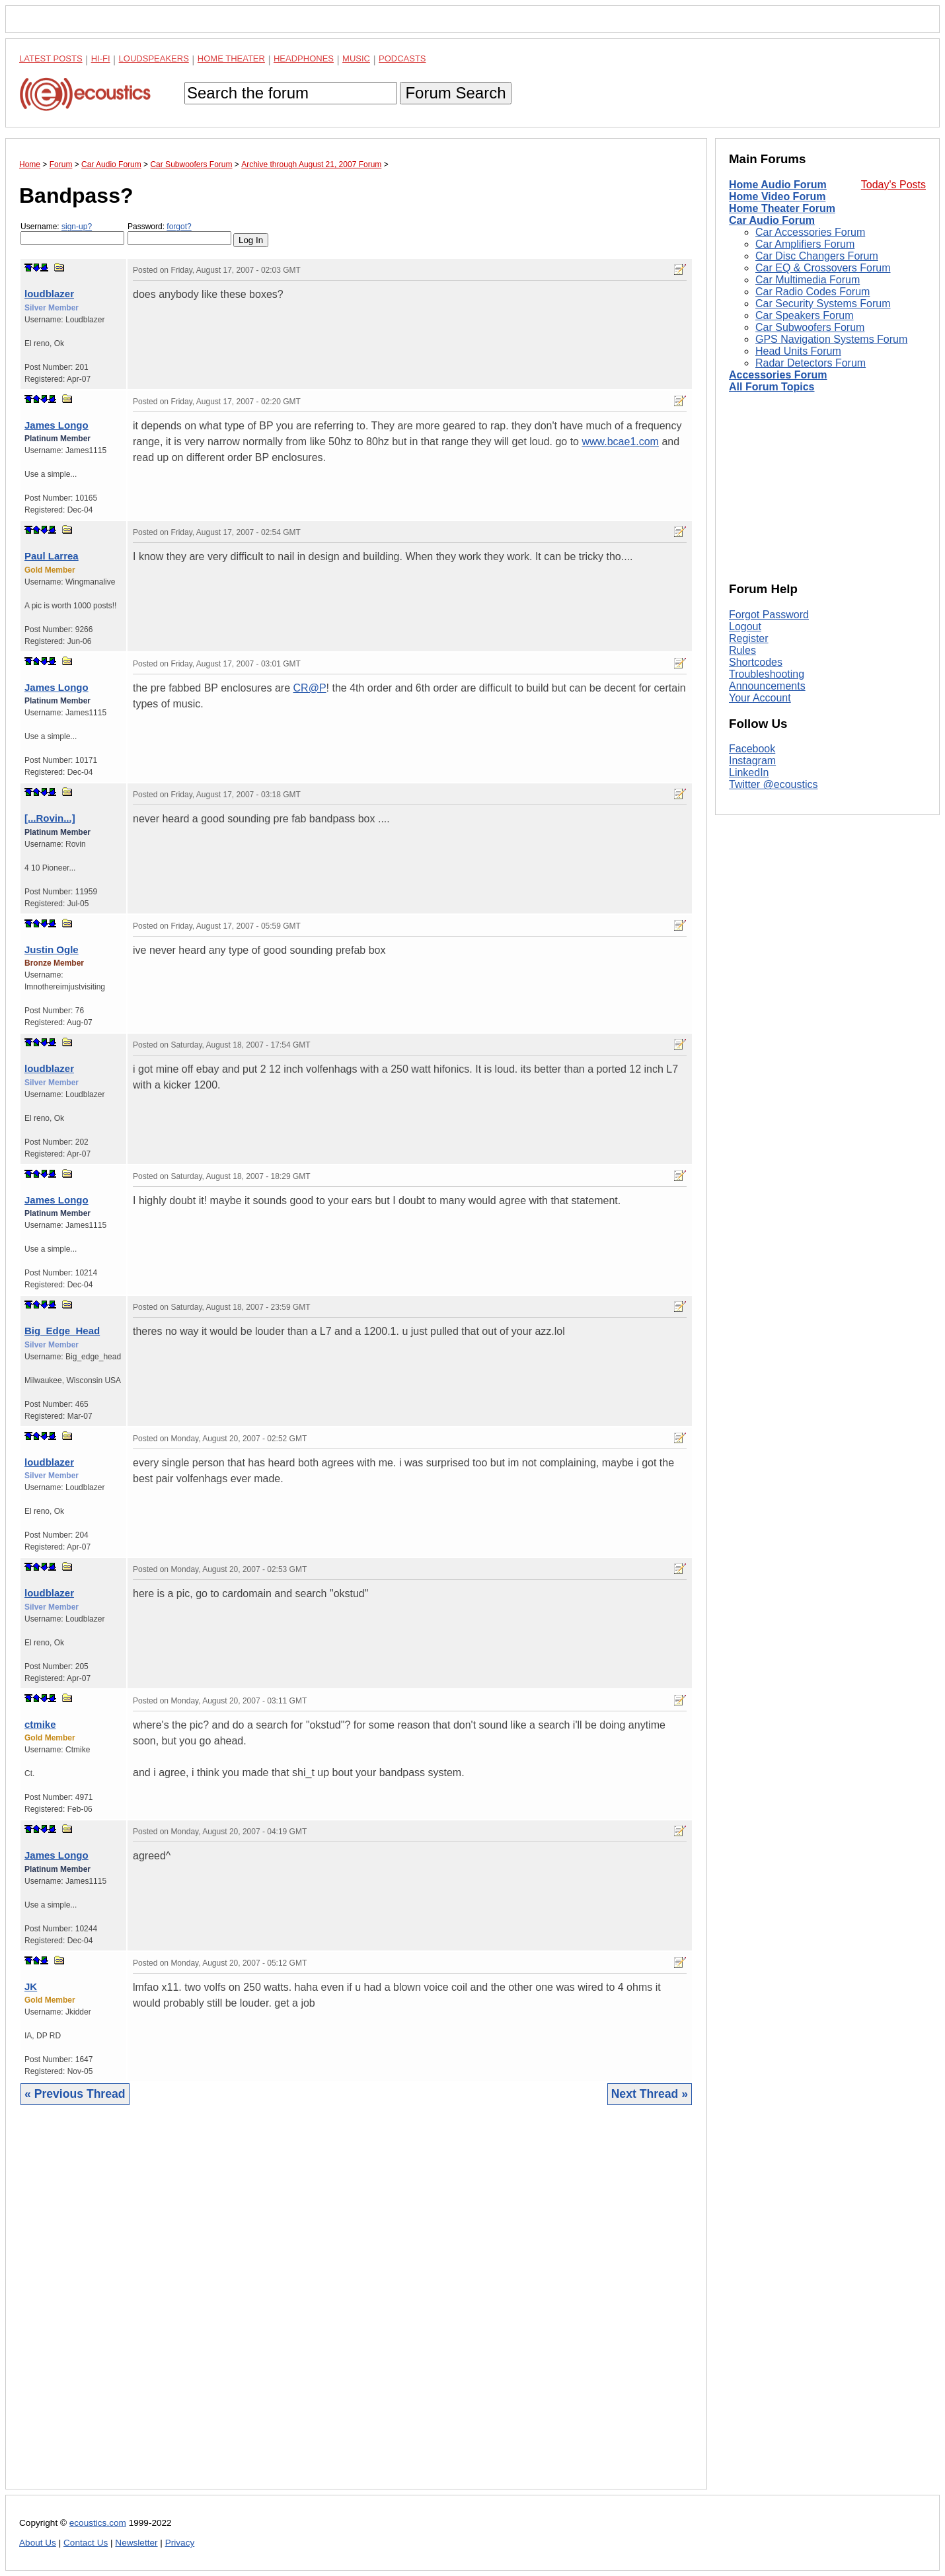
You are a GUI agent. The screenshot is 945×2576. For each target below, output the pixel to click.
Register (749, 638)
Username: (72, 233)
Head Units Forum (798, 351)
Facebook (752, 748)
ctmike (40, 1724)
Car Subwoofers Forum (809, 327)
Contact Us (85, 2543)
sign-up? (76, 226)
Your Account (760, 697)
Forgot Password (769, 614)
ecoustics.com (97, 2523)
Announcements (767, 686)
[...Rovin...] (49, 818)
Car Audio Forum (772, 220)
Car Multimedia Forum (807, 279)
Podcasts (402, 58)
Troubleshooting (766, 674)
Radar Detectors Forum (810, 363)
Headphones (304, 58)
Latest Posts (51, 58)
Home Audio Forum (778, 184)
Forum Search (455, 93)
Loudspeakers (154, 58)
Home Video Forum (777, 196)
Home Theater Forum (782, 208)
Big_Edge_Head (62, 1330)
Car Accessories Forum (810, 232)
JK (30, 1986)
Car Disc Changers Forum (816, 256)
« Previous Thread (75, 2093)
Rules (742, 650)
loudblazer (49, 293)
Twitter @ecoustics (773, 784)
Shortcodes (755, 662)
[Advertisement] (356, 2307)
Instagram (752, 760)
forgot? (179, 226)
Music (356, 58)
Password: (179, 233)
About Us (37, 2543)
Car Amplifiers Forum (804, 244)
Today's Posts (893, 184)
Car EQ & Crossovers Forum (822, 267)
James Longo (56, 425)
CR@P (309, 688)
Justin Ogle (51, 949)
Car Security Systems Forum (822, 303)
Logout (745, 626)
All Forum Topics (771, 386)
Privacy (180, 2543)
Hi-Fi (100, 58)
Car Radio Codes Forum (812, 291)
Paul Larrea (51, 555)
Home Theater (231, 58)
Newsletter (136, 2543)
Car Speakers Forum (804, 315)
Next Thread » (649, 2093)
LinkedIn (749, 772)
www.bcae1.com (620, 441)
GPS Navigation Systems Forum (831, 339)
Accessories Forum (778, 374)
